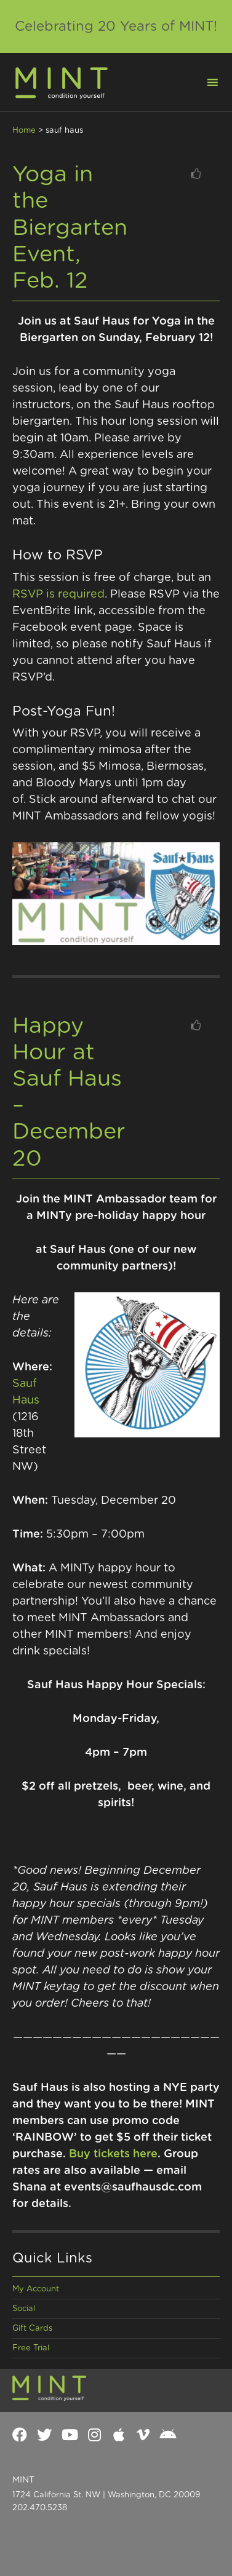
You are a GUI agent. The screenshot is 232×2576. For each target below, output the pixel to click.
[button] (205, 81)
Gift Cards (32, 2329)
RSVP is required (58, 594)
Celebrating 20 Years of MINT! (116, 26)
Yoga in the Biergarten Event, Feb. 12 (69, 228)
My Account (35, 2289)
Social (23, 2309)
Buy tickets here (113, 2154)
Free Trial (30, 2348)
